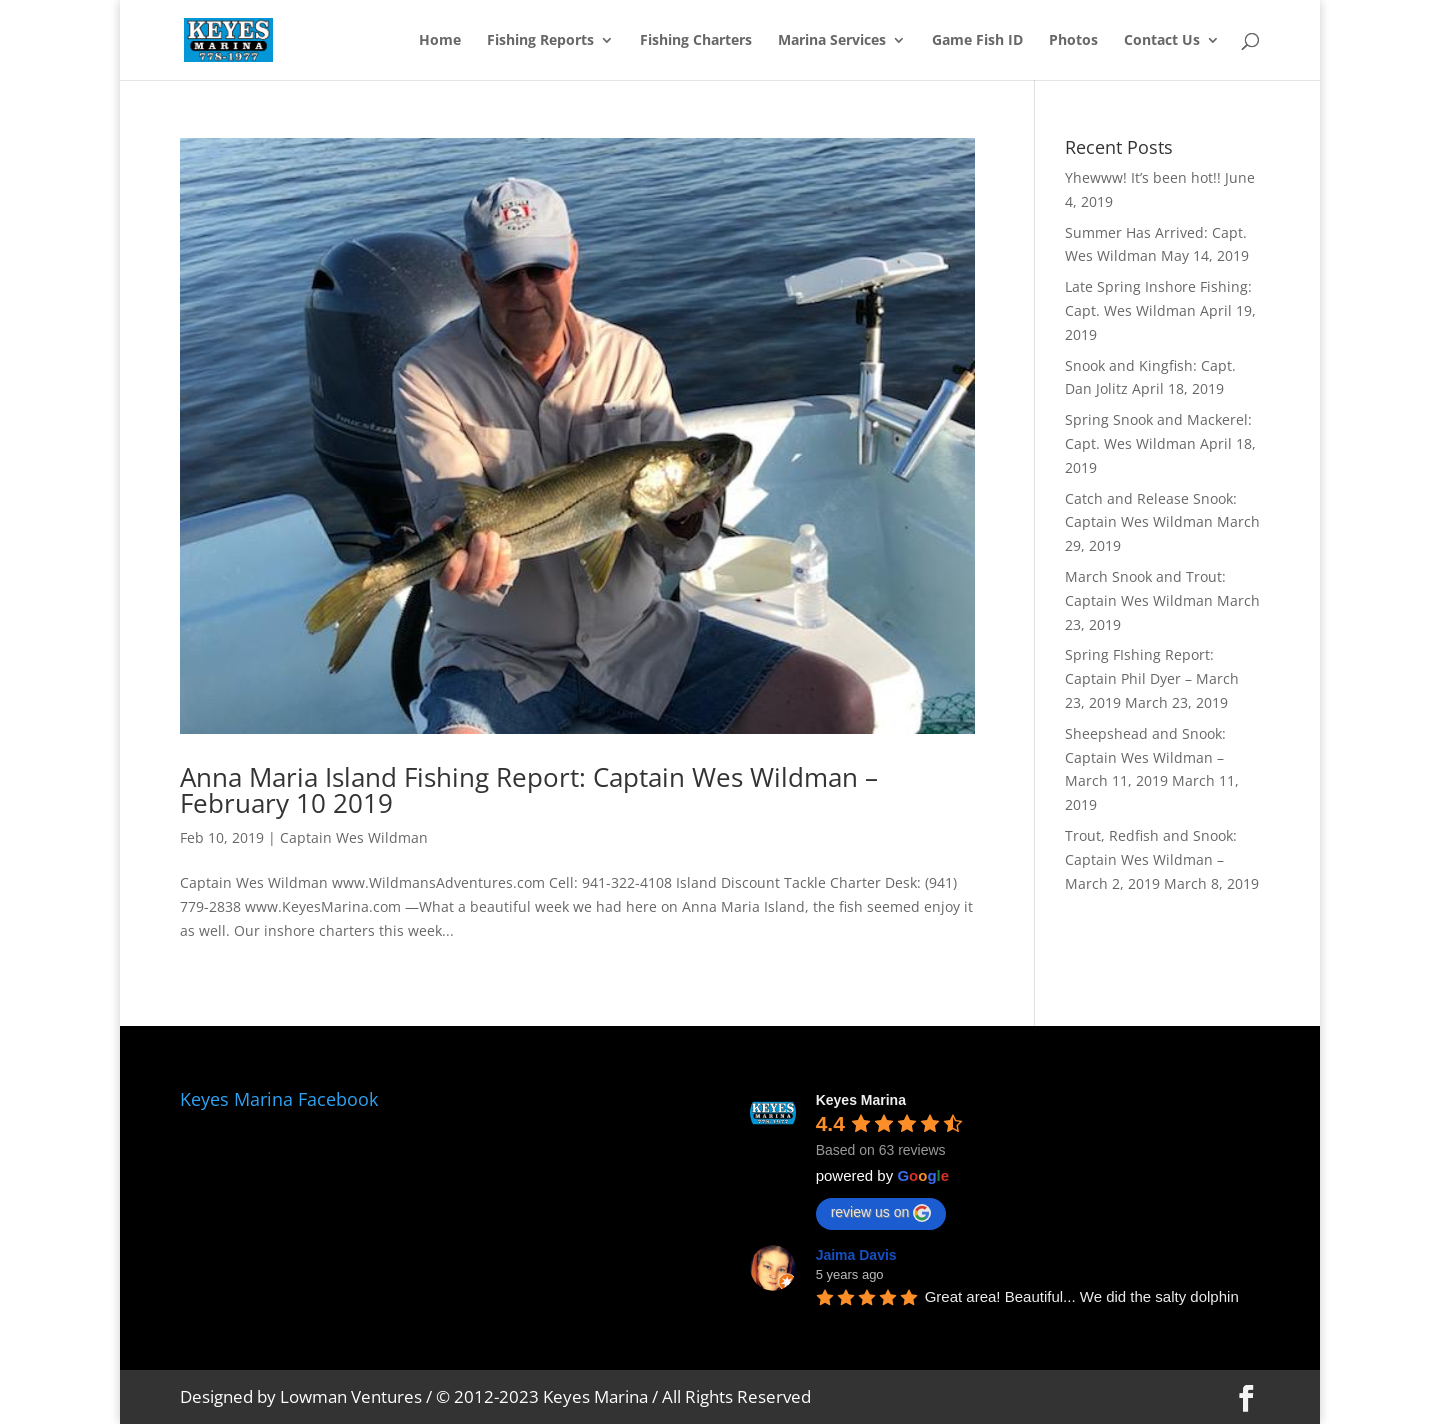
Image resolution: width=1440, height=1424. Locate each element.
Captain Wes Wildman (354, 837)
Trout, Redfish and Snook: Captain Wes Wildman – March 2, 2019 (1151, 859)
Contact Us (1162, 41)
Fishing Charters (696, 41)
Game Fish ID (977, 41)
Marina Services (832, 41)
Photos (1073, 41)
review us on (881, 1213)
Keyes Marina (861, 1100)
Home (440, 41)
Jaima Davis (856, 1255)
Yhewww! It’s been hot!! (1143, 177)
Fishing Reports (540, 41)
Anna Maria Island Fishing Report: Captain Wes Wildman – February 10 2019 (529, 790)
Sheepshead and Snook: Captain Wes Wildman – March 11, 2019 (1145, 757)
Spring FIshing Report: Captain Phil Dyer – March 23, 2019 (1152, 678)
